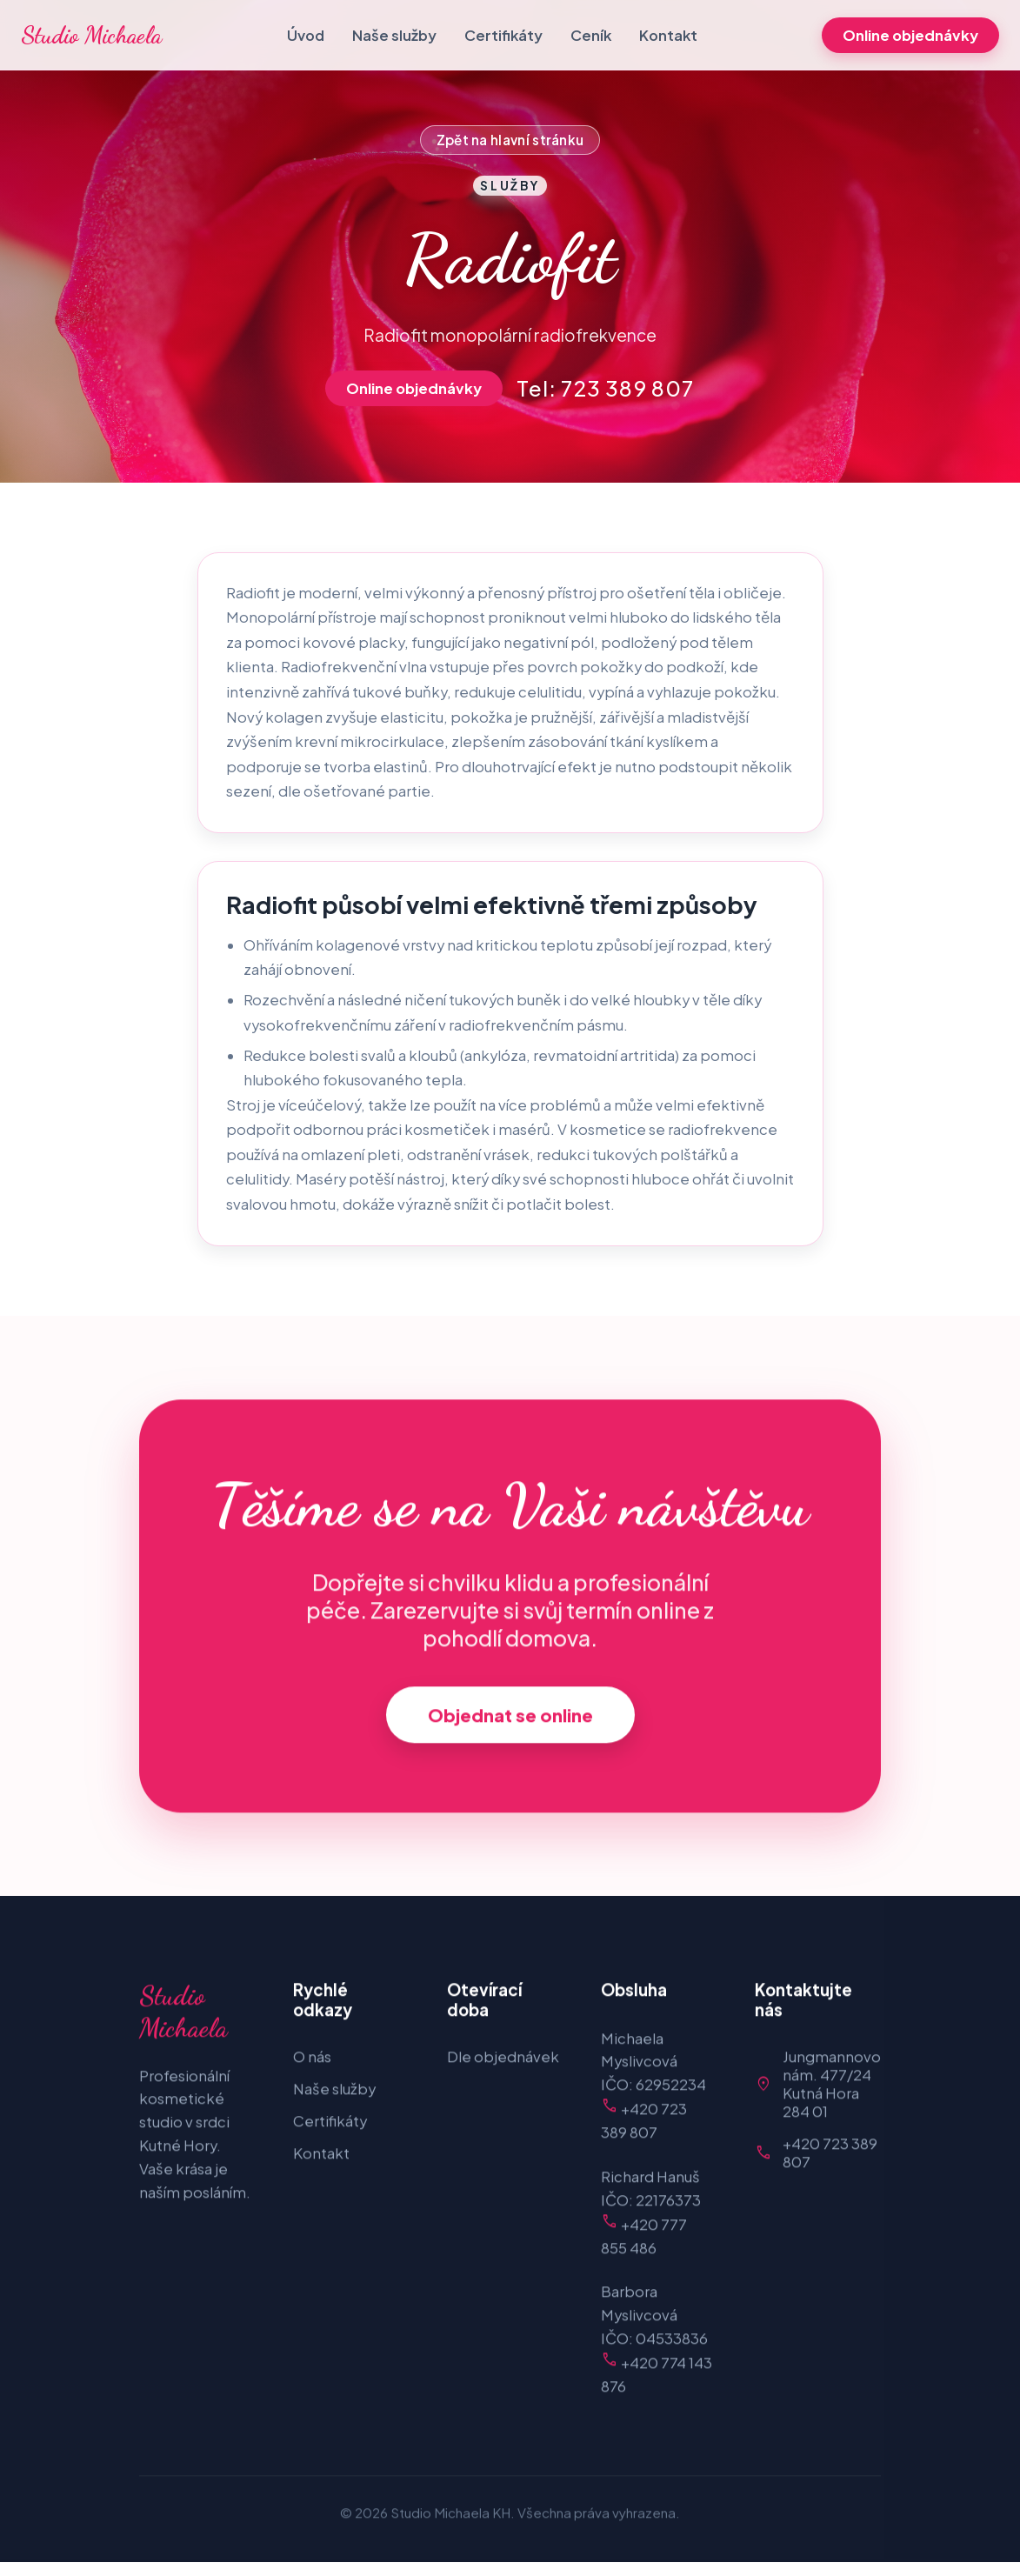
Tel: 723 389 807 (605, 388)
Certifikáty (503, 35)
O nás (312, 2061)
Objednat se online (510, 1719)
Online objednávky (910, 35)
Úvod (305, 35)
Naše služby (394, 35)
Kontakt (668, 35)
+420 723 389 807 (830, 2157)
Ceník (590, 35)
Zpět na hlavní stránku (510, 139)
